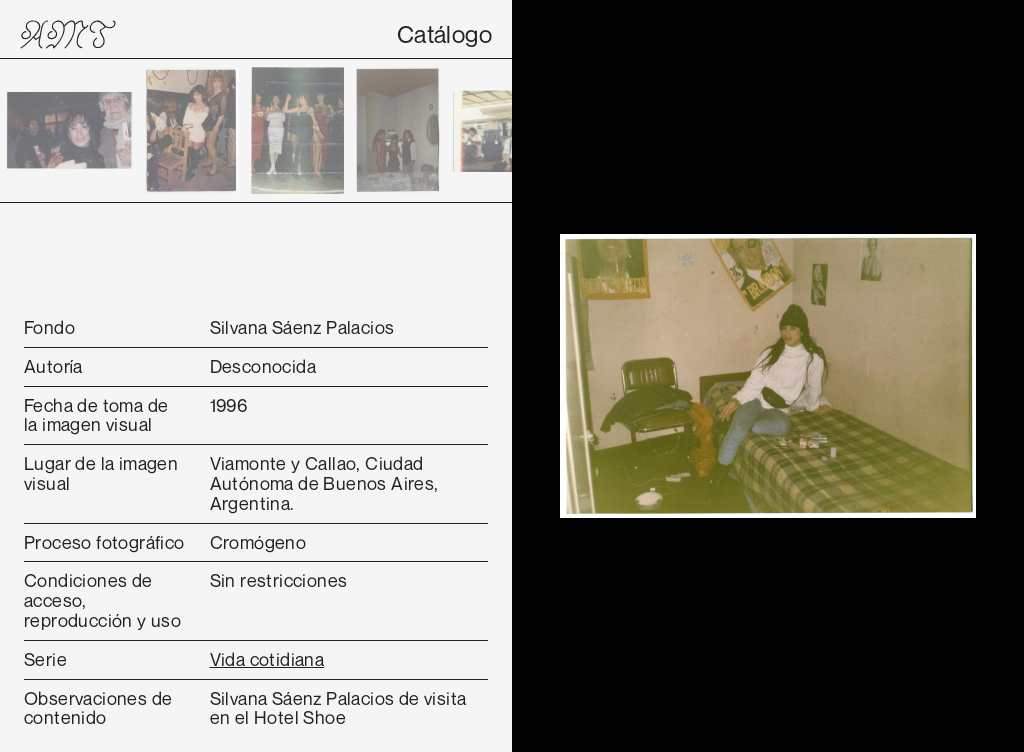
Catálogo (444, 34)
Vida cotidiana (267, 659)
